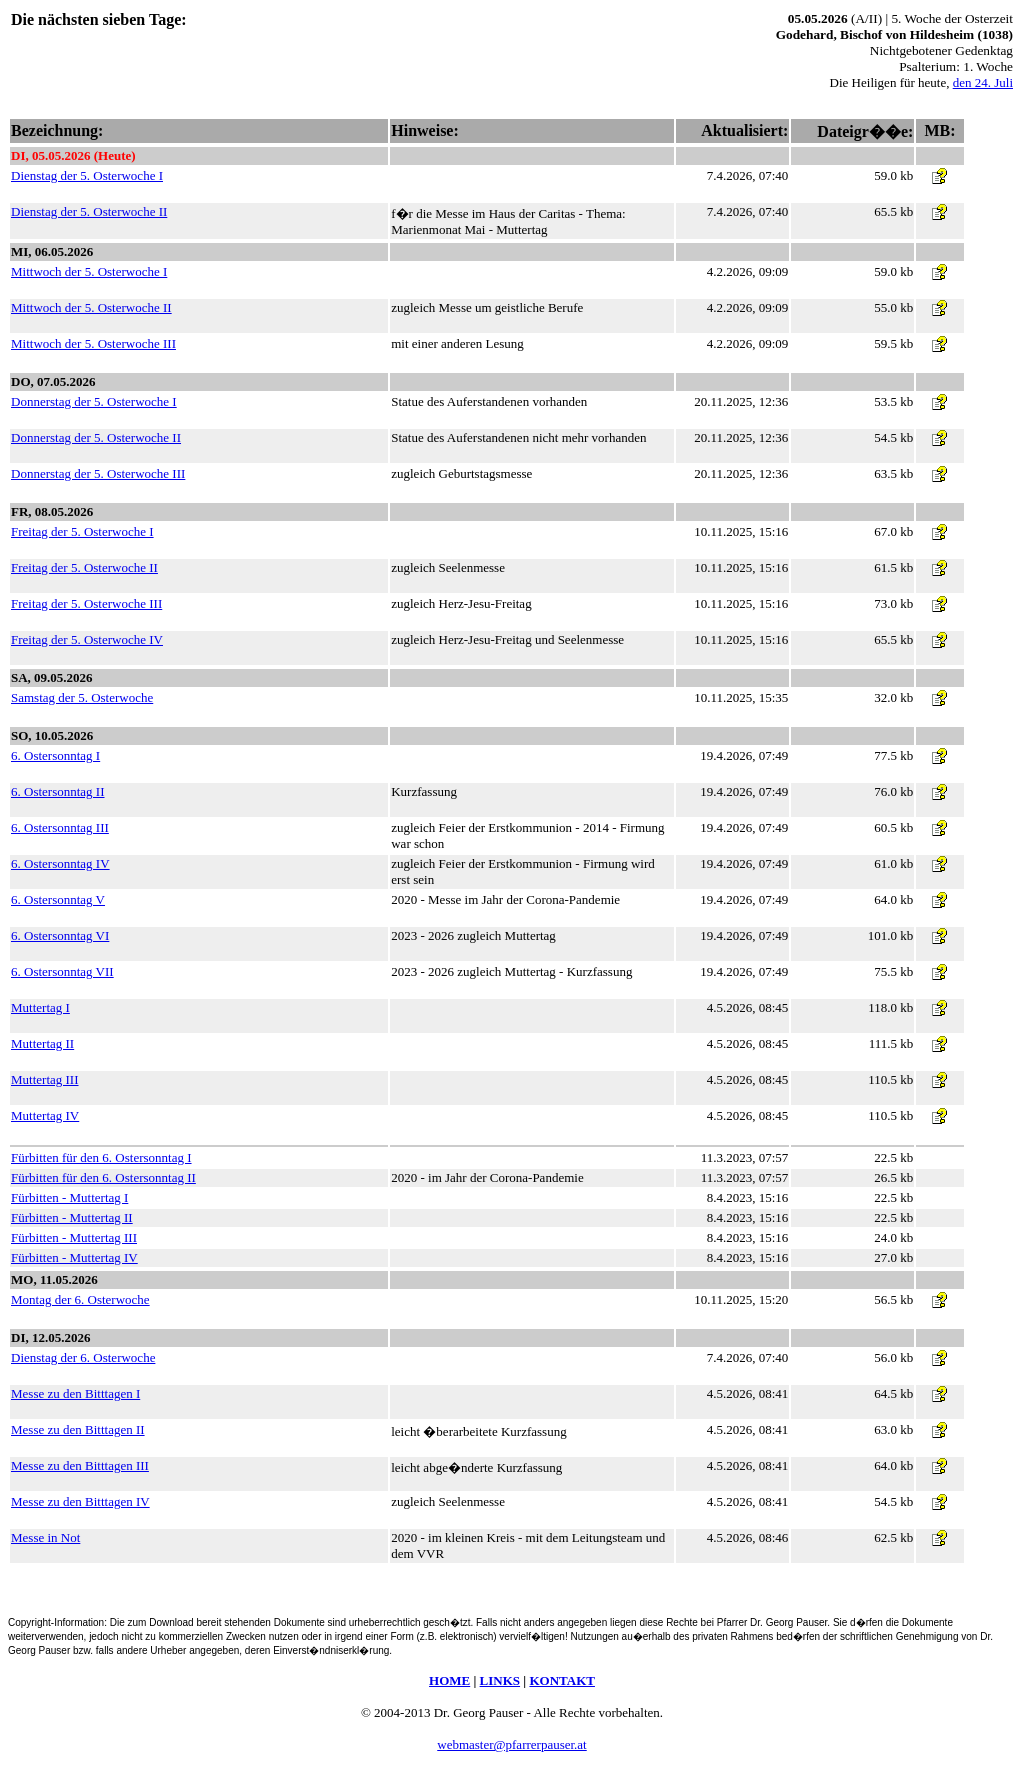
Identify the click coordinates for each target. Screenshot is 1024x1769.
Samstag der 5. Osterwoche (82, 697)
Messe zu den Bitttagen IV (80, 1501)
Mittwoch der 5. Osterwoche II (91, 307)
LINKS (500, 1680)
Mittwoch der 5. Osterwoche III (93, 343)
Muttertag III (45, 1079)
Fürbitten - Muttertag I (69, 1197)
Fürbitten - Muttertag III (74, 1237)
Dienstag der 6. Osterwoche (83, 1357)
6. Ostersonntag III (60, 827)
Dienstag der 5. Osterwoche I (87, 175)
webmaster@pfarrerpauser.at (511, 1744)
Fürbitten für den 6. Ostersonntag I (101, 1157)
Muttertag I (40, 1007)
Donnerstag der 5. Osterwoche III (98, 473)
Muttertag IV (45, 1115)
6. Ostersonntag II (58, 791)
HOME (449, 1680)
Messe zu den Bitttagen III (80, 1465)
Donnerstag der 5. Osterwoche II (96, 437)
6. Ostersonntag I (55, 755)
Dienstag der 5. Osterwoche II (89, 211)
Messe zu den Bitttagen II (78, 1429)
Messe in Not (45, 1537)
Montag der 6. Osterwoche (80, 1299)
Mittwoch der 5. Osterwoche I (89, 271)
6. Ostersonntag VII (62, 971)
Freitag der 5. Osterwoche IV (87, 639)
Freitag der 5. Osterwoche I (82, 531)
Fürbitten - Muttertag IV (74, 1257)
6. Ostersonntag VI (60, 935)
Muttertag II (42, 1043)
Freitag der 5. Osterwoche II (84, 567)
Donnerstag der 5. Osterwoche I (94, 401)
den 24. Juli (983, 82)
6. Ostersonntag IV (60, 863)
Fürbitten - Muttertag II (72, 1217)
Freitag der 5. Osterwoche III (86, 603)
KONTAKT (562, 1680)
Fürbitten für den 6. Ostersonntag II (103, 1177)
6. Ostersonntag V (58, 899)
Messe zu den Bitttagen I (75, 1393)
